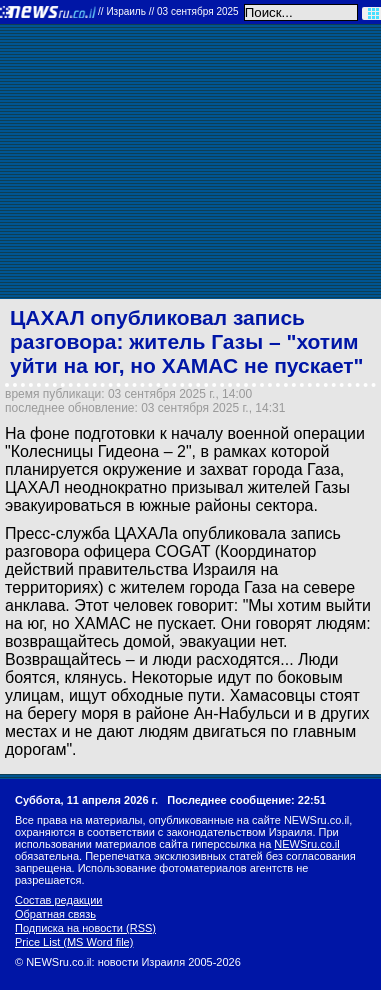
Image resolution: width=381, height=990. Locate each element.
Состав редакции (58, 900)
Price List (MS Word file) (74, 942)
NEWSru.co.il (306, 844)
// (168, 11)
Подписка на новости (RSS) (85, 928)
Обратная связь (55, 914)
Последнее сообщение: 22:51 (246, 800)
